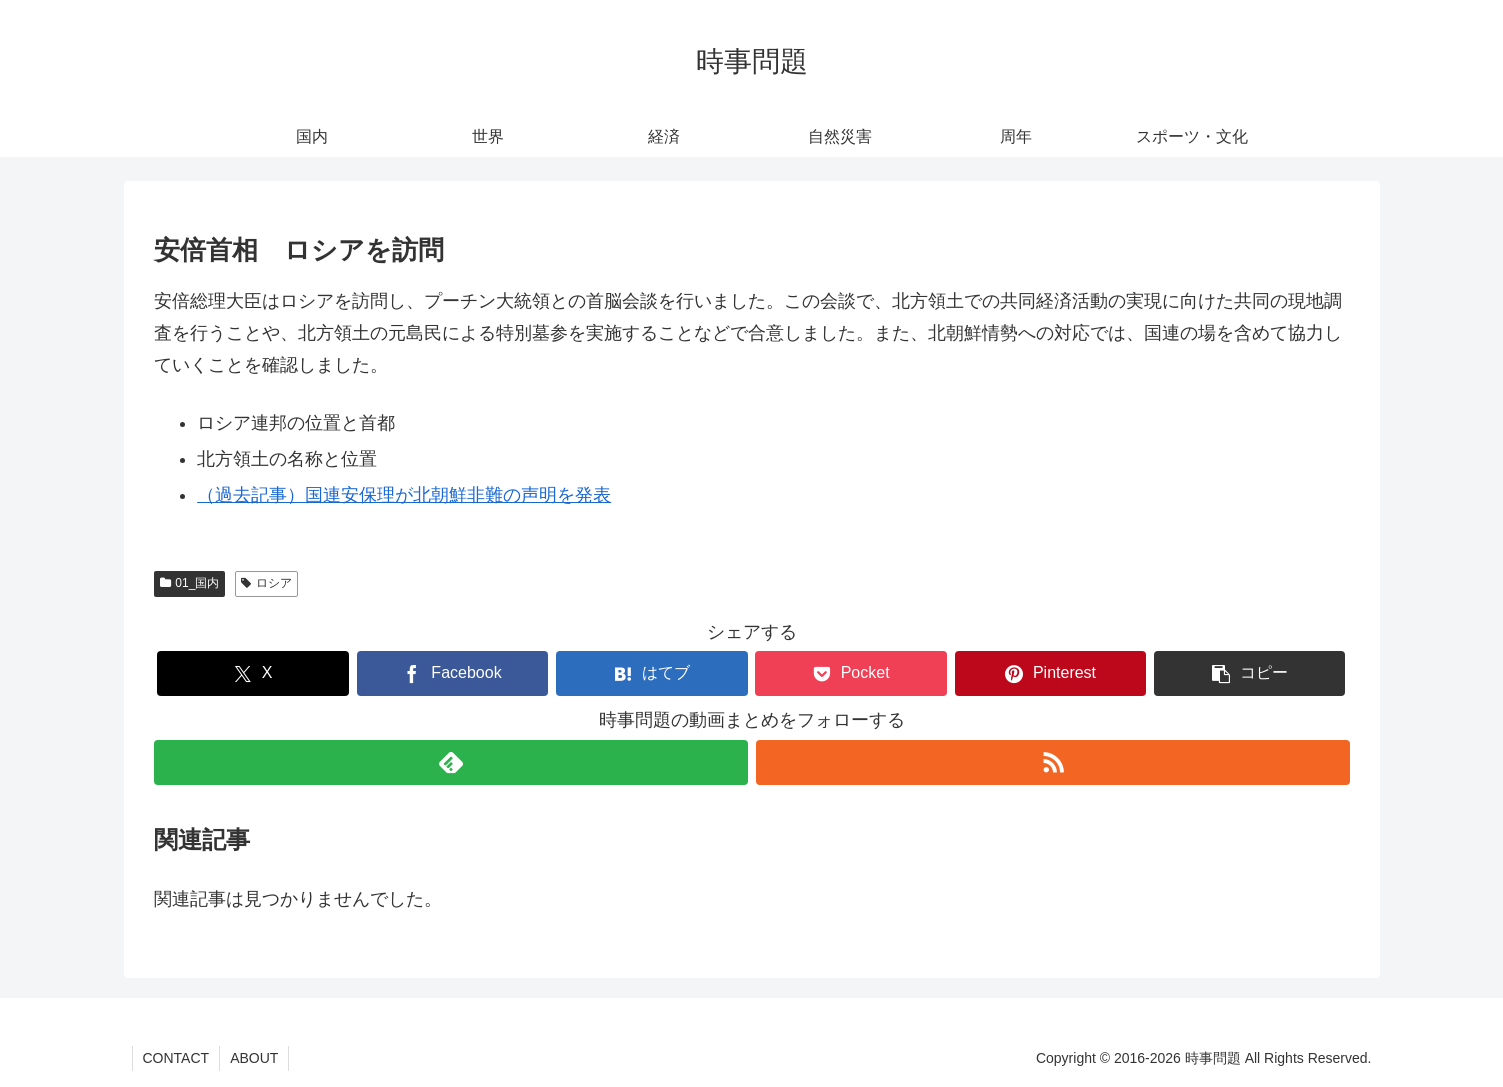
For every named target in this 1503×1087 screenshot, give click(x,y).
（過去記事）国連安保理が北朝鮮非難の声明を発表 (404, 495)
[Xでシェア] (252, 673)
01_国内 (190, 583)
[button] (1249, 673)
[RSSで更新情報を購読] (1053, 762)
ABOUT (254, 1058)
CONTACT (176, 1058)
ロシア (266, 583)
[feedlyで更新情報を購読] (451, 762)
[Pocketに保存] (850, 673)
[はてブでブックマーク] (651, 673)
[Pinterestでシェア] (1050, 673)
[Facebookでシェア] (452, 673)
